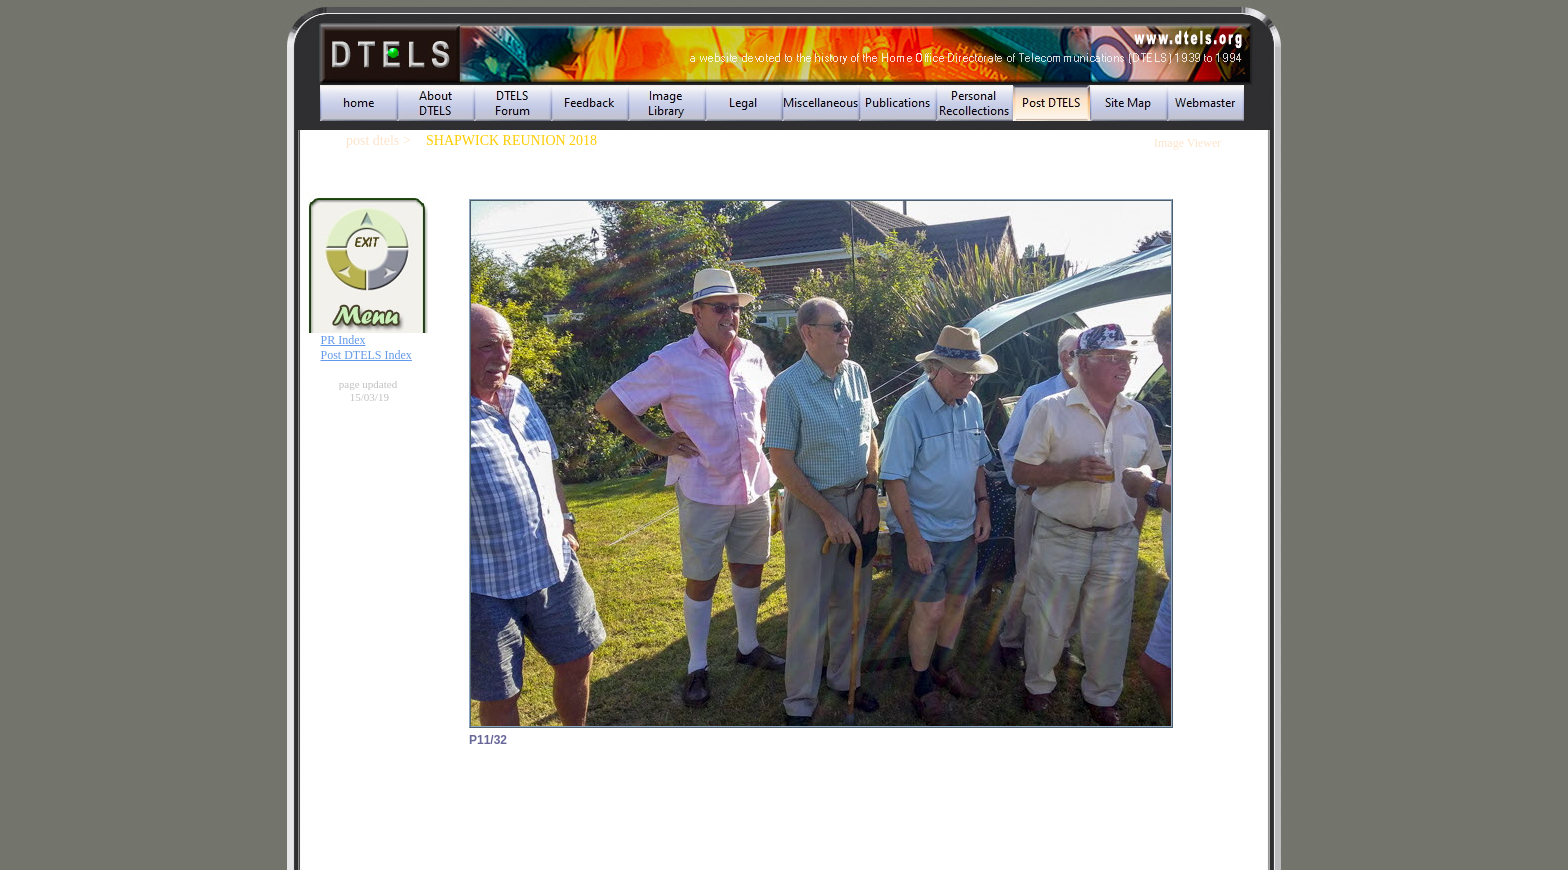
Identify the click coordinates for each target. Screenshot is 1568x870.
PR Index (343, 340)
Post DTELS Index (366, 355)
